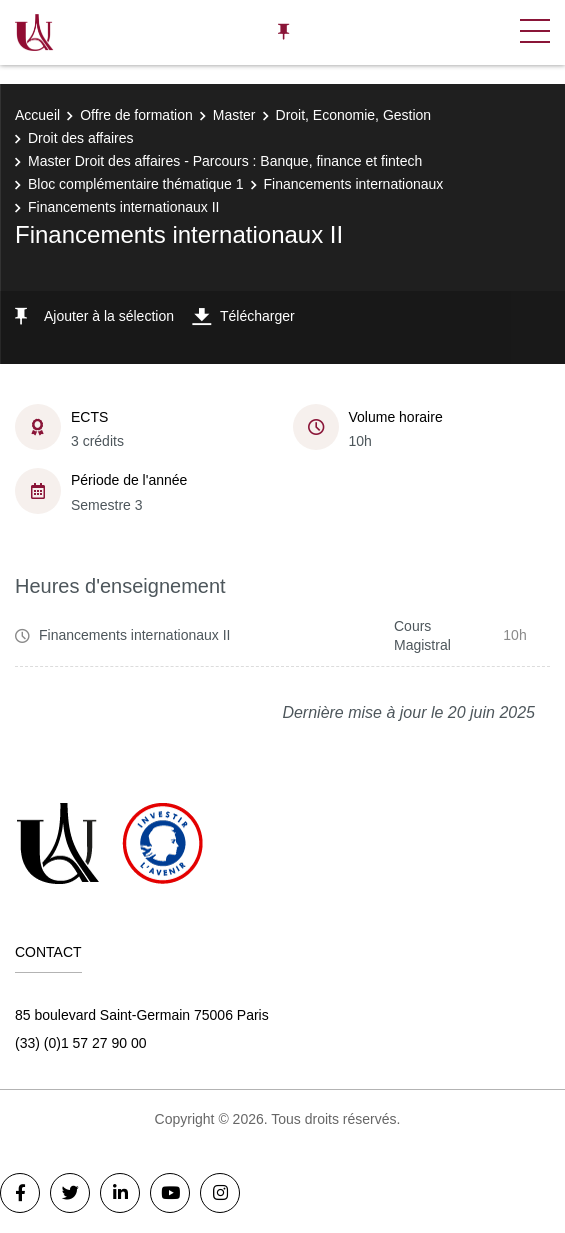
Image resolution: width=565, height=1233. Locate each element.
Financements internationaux (354, 184)
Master (234, 115)
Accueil (37, 115)
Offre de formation (136, 115)
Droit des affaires (81, 138)
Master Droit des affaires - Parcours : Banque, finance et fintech (225, 161)
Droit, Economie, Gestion (354, 115)
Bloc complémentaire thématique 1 (136, 184)
